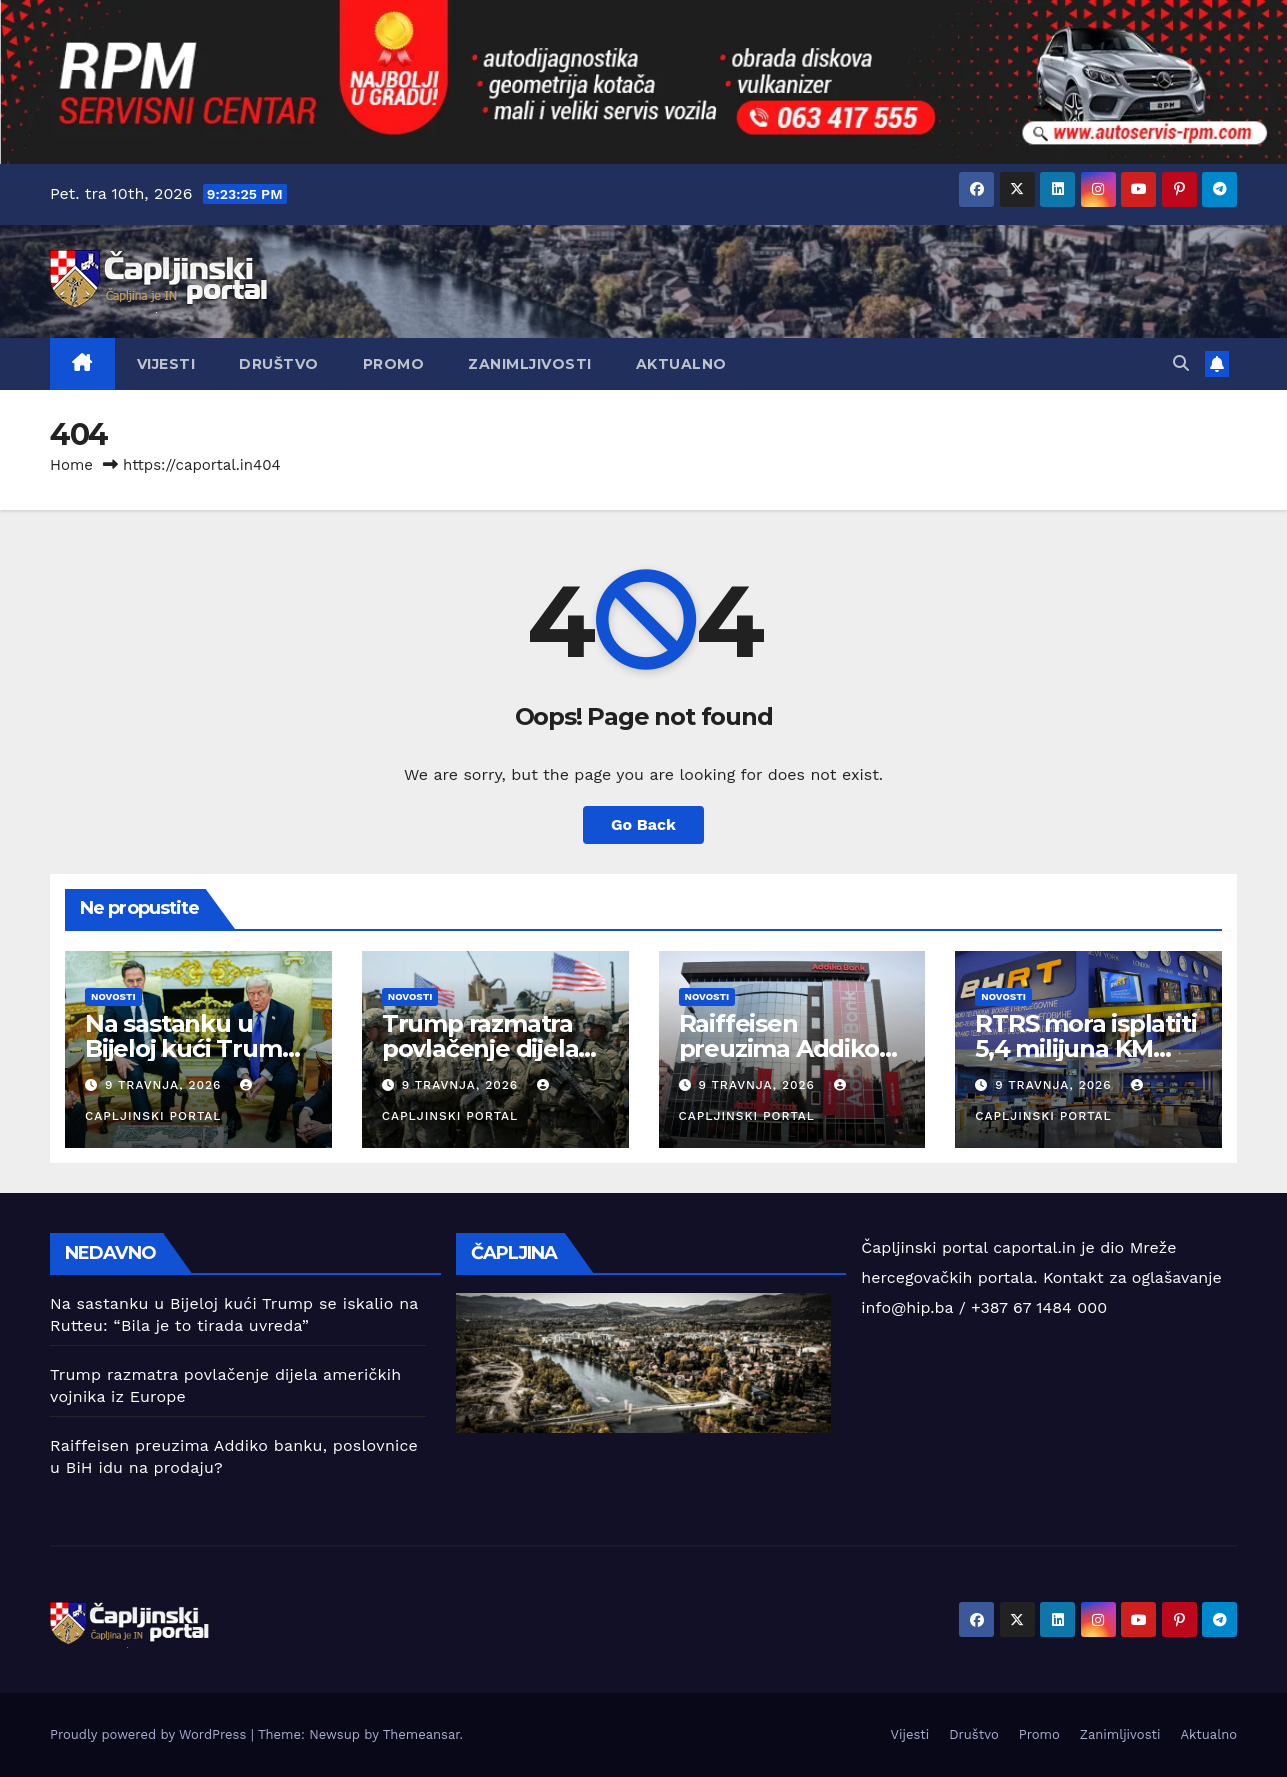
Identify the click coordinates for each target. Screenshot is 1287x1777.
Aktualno (681, 364)
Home (71, 465)
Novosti (113, 996)
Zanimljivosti (530, 364)
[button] (1181, 363)
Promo (394, 364)
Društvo (279, 364)
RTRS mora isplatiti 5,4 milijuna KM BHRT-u (1085, 1048)
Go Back (643, 824)
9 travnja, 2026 (165, 1085)
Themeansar (421, 1734)
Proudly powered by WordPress (150, 1734)
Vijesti (166, 364)
